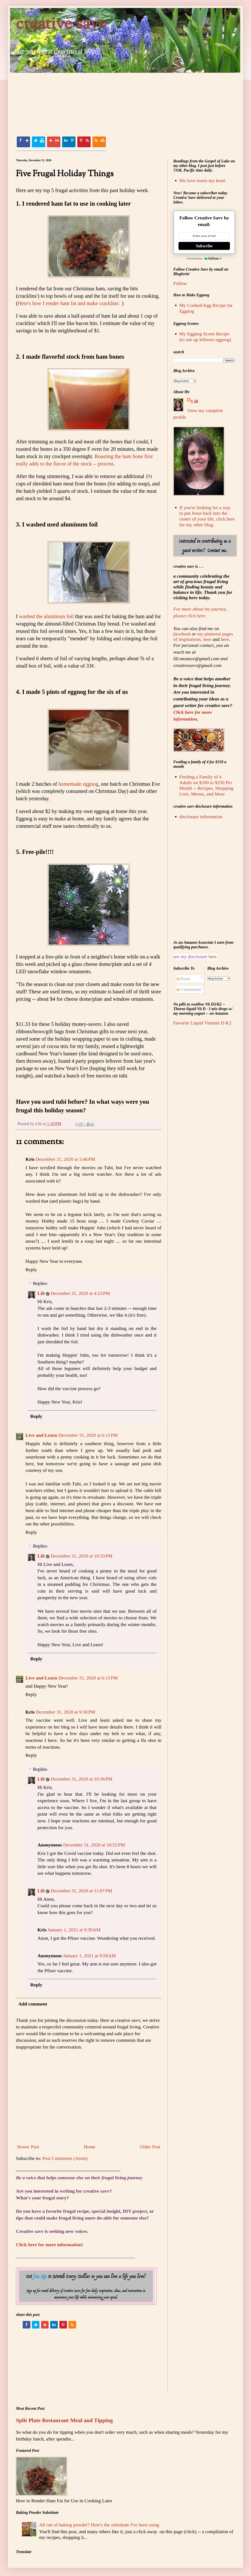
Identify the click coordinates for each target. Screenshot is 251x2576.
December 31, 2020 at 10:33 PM (81, 1556)
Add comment (32, 2003)
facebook (182, 633)
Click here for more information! (49, 2244)
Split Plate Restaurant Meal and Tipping (64, 2420)
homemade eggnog (78, 784)
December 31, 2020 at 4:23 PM (80, 1293)
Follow (180, 283)
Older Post (150, 2146)
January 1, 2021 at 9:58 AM (89, 1955)
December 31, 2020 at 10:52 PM (94, 1844)
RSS (99, 142)
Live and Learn (41, 1435)
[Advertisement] (84, 101)
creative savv (62, 24)
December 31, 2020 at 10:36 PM (81, 1778)
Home (89, 2146)
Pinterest (84, 142)
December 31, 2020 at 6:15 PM (88, 1435)
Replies (40, 1283)
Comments (189, 989)
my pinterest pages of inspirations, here (203, 636)
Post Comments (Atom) (65, 2158)
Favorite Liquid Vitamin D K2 (202, 1022)
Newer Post (28, 2146)
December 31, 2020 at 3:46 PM (65, 1159)
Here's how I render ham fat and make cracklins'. (69, 303)
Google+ (53, 142)
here (225, 639)
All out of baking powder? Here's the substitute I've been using (99, 2524)
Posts (183, 978)
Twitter (38, 142)
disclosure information (201, 816)
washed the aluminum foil (46, 616)
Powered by (204, 258)
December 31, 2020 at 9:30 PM (65, 1712)
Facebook (23, 142)
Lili (41, 1293)
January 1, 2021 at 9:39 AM (74, 1929)
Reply (31, 1269)
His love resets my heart (202, 180)
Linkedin (68, 142)
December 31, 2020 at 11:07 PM (81, 1890)
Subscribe (204, 246)
